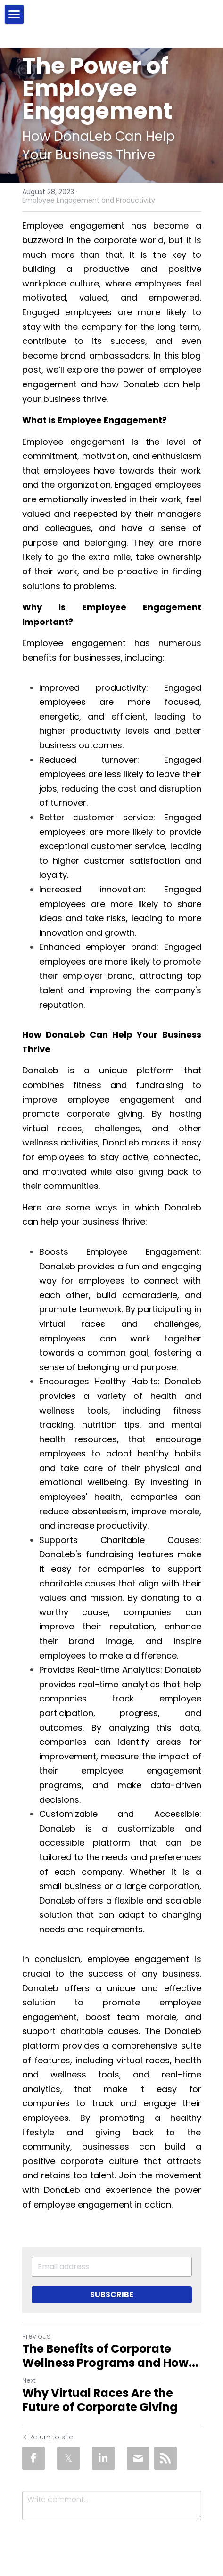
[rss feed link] (165, 2458)
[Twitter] (68, 2458)
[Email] (138, 2458)
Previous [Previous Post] (36, 2336)
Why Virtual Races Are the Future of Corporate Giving (100, 2400)
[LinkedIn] (103, 2458)
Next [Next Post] (29, 2380)
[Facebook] (33, 2458)
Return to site (47, 2437)
